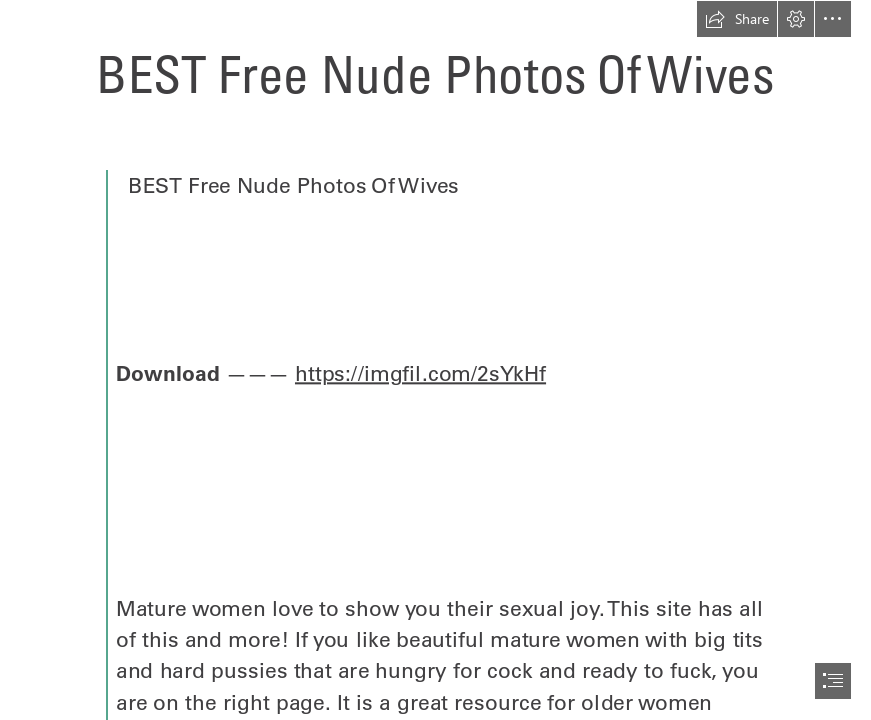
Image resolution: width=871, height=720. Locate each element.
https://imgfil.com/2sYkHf (420, 373)
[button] (737, 19)
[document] (435, 360)
